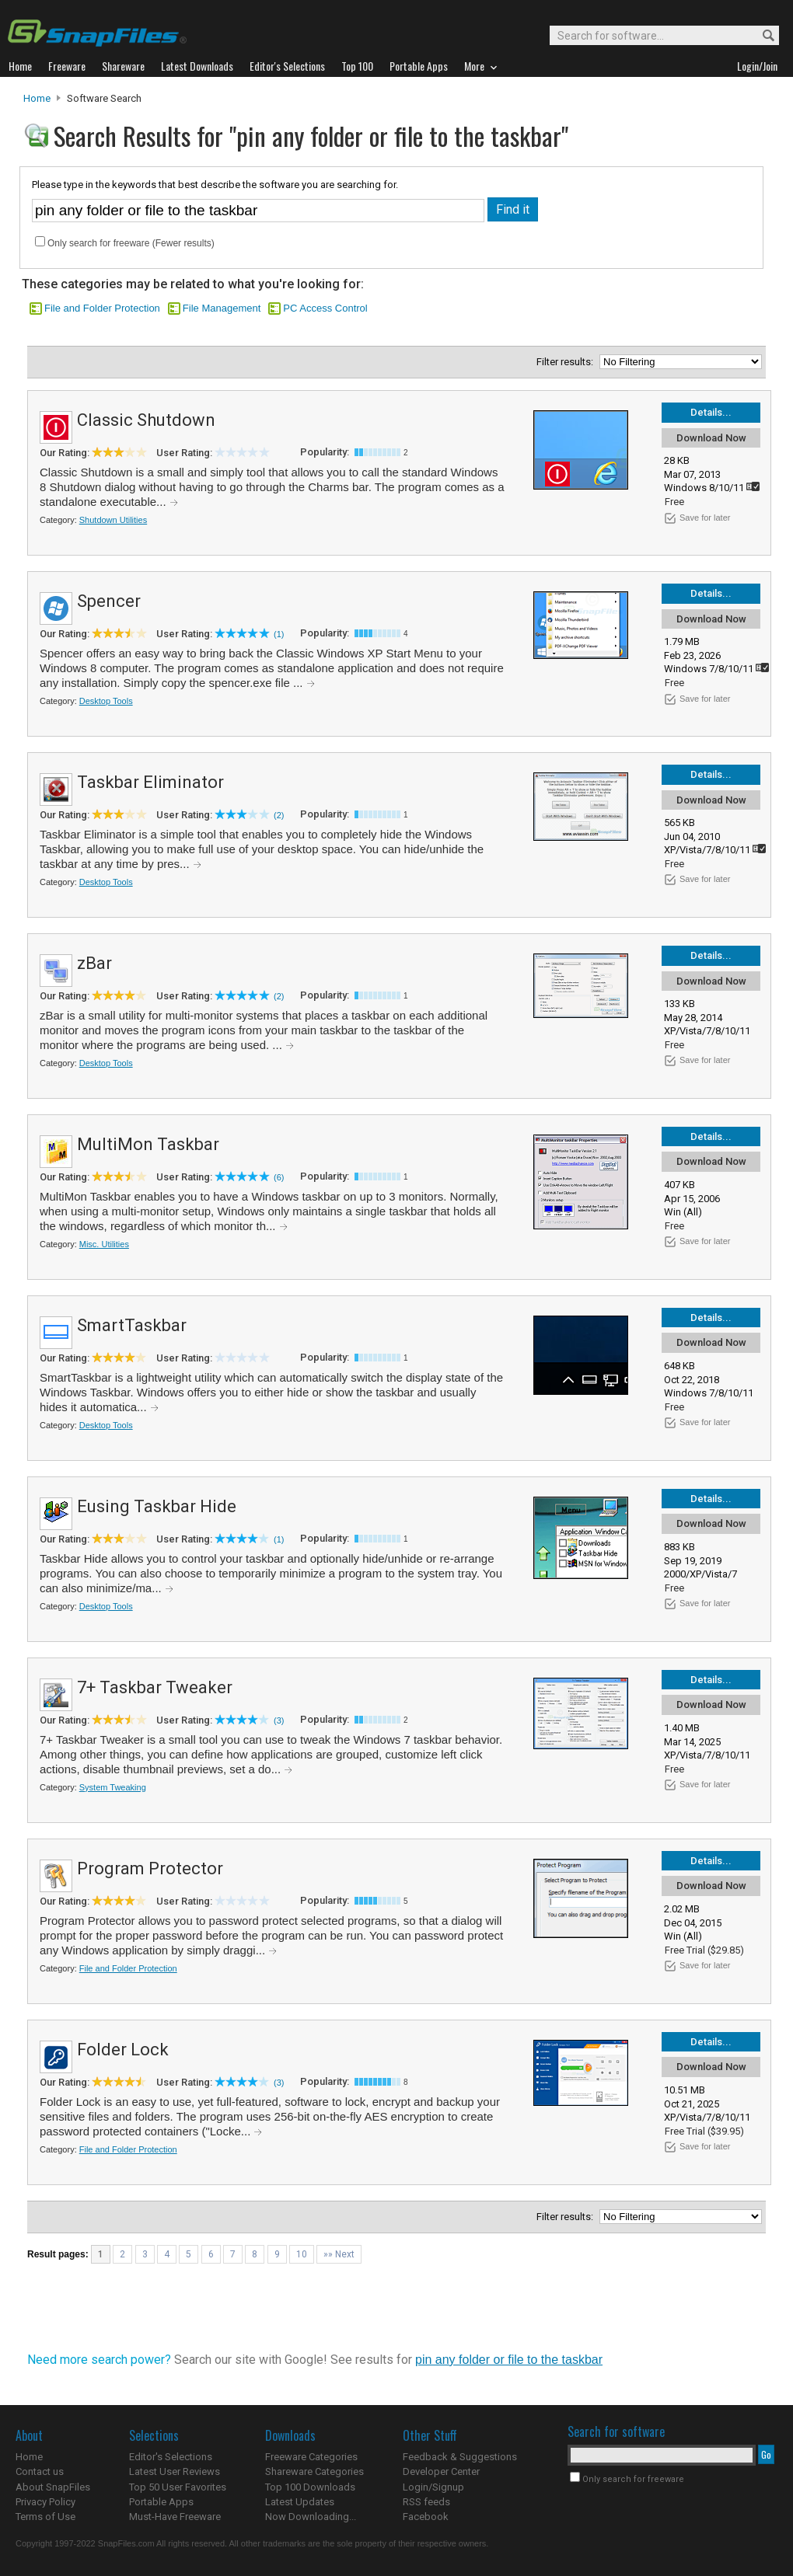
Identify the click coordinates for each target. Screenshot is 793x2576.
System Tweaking (112, 1787)
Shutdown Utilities (113, 520)
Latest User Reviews (174, 2471)
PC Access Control (325, 308)
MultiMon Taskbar (148, 1144)
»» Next (339, 2254)
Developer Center (441, 2471)
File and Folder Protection (102, 308)
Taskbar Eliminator (150, 782)
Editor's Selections (170, 2457)
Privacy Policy (45, 2502)
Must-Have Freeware (175, 2516)
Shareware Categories (314, 2471)
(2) (279, 815)
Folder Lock (123, 2049)
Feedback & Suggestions (460, 2457)
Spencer (109, 601)
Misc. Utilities (104, 1244)
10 (301, 2254)
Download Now (711, 438)
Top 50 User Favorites (177, 2487)
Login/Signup (433, 2487)
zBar (94, 963)
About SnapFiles (53, 2487)
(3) (279, 1720)
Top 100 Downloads (310, 2487)
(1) (279, 634)
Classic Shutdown (146, 420)
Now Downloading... (310, 2516)
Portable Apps (161, 2502)
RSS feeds (426, 2502)
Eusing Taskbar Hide (156, 1506)
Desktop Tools (106, 701)
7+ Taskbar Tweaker (154, 1687)
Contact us (40, 2471)
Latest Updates (299, 2502)
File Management (221, 308)
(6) (279, 1177)
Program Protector (150, 1868)
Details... (711, 412)
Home (37, 98)
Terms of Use (45, 2516)
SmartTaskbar (132, 1325)
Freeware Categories (311, 2457)
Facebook (426, 2516)
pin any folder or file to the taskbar (509, 2359)
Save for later (704, 517)
